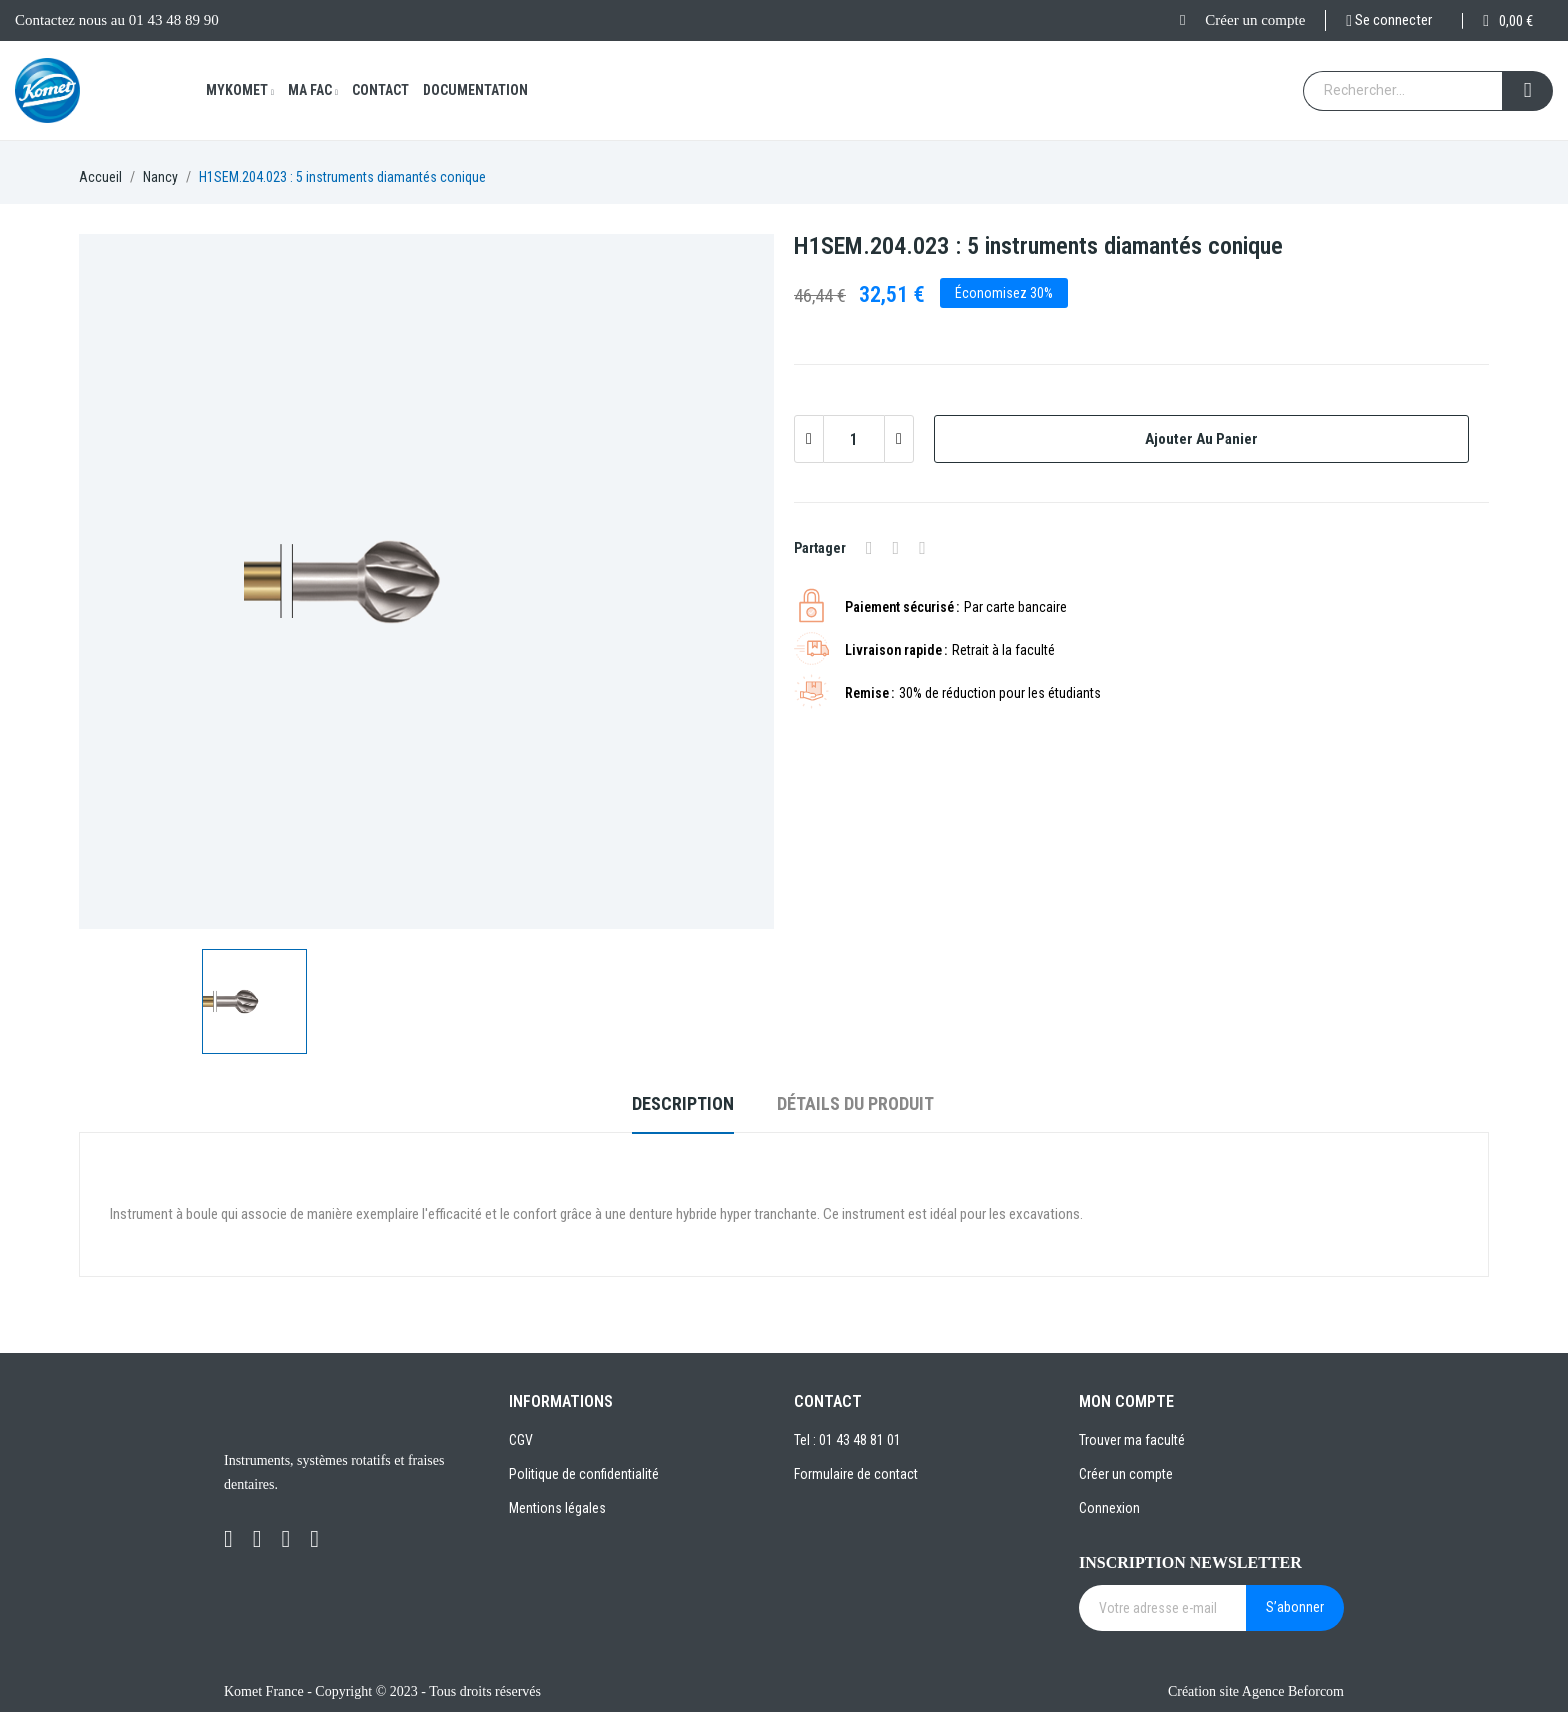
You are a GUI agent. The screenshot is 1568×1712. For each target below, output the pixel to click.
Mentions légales (557, 1508)
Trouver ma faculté (1132, 1440)
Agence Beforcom (1293, 1691)
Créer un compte (1255, 20)
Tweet (896, 548)
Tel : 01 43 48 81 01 (847, 1440)
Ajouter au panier (1201, 439)
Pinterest (922, 548)
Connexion (1109, 1508)
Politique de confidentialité (584, 1474)
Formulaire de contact (856, 1474)
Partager (869, 548)
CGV (521, 1440)
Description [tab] (683, 1103)
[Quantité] (854, 439)
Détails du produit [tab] (855, 1103)
